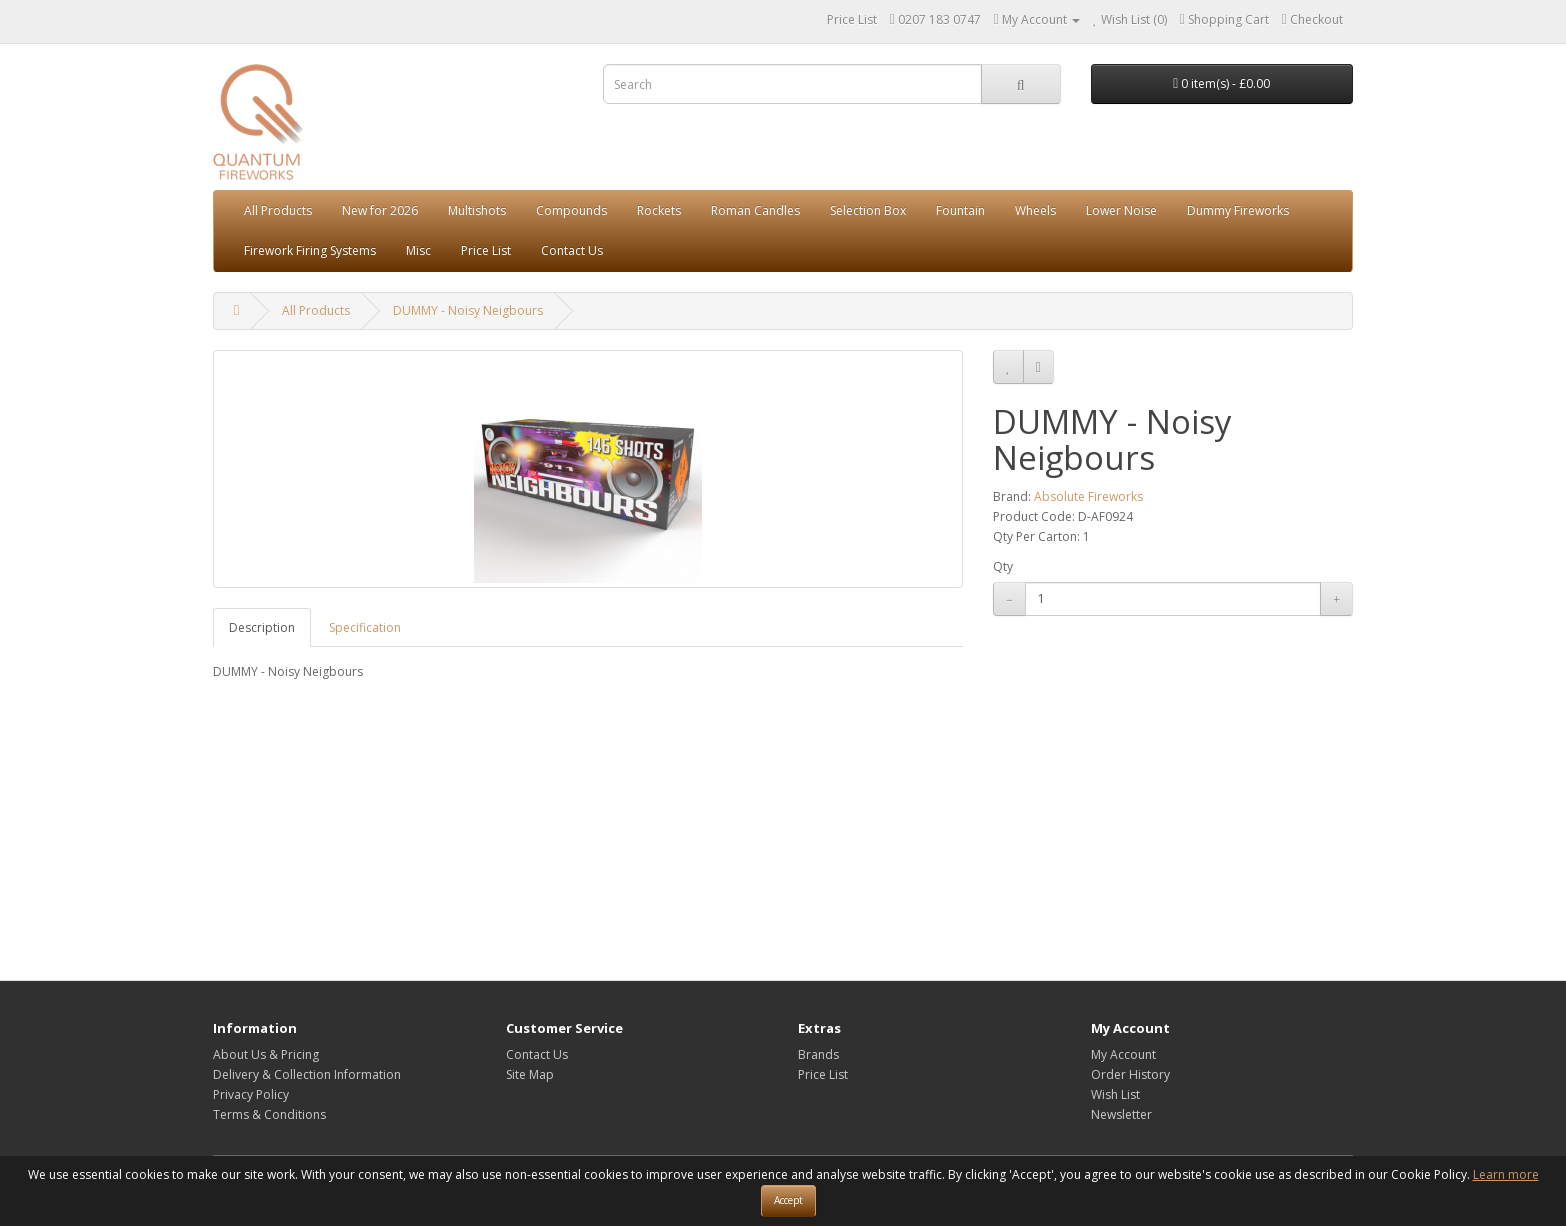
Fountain (960, 210)
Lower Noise (1121, 210)
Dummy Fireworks (1238, 210)
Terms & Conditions (269, 1114)
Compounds (571, 210)
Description (262, 627)
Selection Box (868, 210)
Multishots (477, 210)
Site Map (530, 1074)
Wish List (1115, 1094)
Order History (1130, 1074)
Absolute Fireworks (1088, 496)
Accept (788, 1200)
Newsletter (1121, 1114)
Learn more (1506, 1174)
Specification (365, 627)
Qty (1003, 566)
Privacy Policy (251, 1094)
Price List (852, 19)
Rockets (659, 210)
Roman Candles (755, 210)
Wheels (1035, 210)
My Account (1123, 1054)
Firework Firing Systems (310, 250)
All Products (278, 210)
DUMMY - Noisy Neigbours (468, 310)
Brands (818, 1054)
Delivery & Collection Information (307, 1074)
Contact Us (572, 250)
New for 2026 (380, 210)
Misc (418, 250)
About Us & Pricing (266, 1054)
